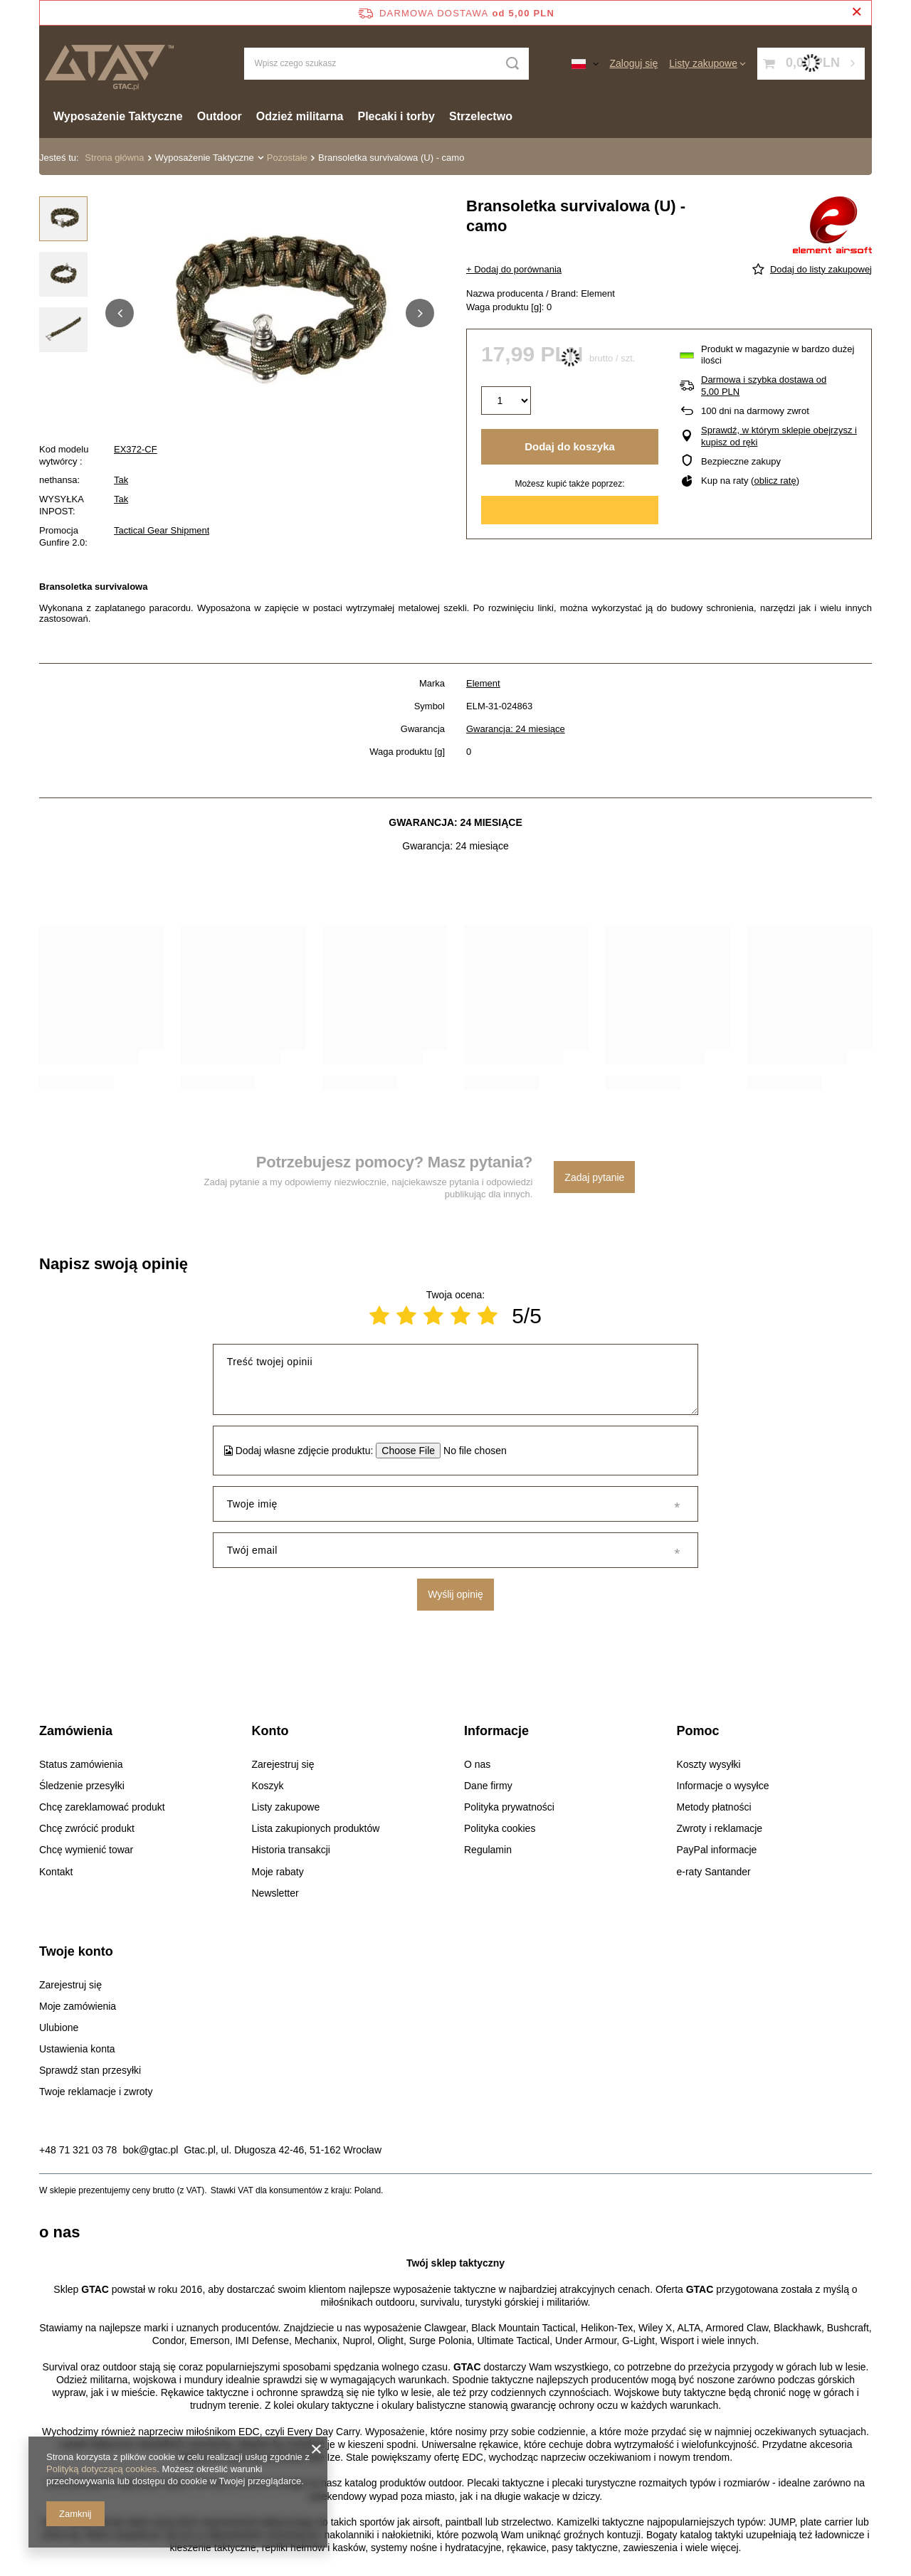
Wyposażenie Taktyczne (118, 116)
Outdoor (219, 116)
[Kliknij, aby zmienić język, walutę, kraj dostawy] (585, 63)
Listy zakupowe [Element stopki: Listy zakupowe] (286, 1807)
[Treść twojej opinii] (455, 1379)
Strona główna (114, 157)
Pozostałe (287, 157)
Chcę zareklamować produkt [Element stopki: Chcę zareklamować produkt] (102, 1807)
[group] (270, 313)
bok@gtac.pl (150, 2150)
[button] (119, 313)
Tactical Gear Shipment (161, 530)
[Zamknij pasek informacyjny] (856, 12)
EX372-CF (135, 449)
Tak (121, 480)
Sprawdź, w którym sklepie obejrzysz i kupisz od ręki (779, 436)
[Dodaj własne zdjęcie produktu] (470, 1450)
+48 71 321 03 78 (78, 2150)
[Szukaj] (513, 64)
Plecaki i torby (397, 116)
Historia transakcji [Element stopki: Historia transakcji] (291, 1849)
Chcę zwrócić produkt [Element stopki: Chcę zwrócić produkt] (87, 1828)
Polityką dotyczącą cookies (101, 2469)
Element (483, 683)
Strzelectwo (480, 116)
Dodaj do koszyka (570, 446)
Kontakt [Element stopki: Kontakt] (56, 1871)
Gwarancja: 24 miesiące (515, 728)
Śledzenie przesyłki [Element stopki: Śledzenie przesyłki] (82, 1785)
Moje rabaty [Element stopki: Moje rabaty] (278, 1871)
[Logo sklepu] (109, 63)
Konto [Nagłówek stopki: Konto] (270, 1731)
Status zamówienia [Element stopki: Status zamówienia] (81, 1764)
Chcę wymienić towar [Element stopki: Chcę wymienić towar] (86, 1849)
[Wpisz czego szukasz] (386, 64)
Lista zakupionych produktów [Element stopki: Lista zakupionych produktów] (316, 1828)
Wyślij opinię (455, 1594)
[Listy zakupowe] (707, 63)
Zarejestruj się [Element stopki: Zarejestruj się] (283, 1764)
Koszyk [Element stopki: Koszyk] (268, 1785)
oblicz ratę (775, 480)
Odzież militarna (300, 116)
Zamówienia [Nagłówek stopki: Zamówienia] (75, 1731)
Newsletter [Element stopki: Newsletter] (275, 1893)
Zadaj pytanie (594, 1177)
